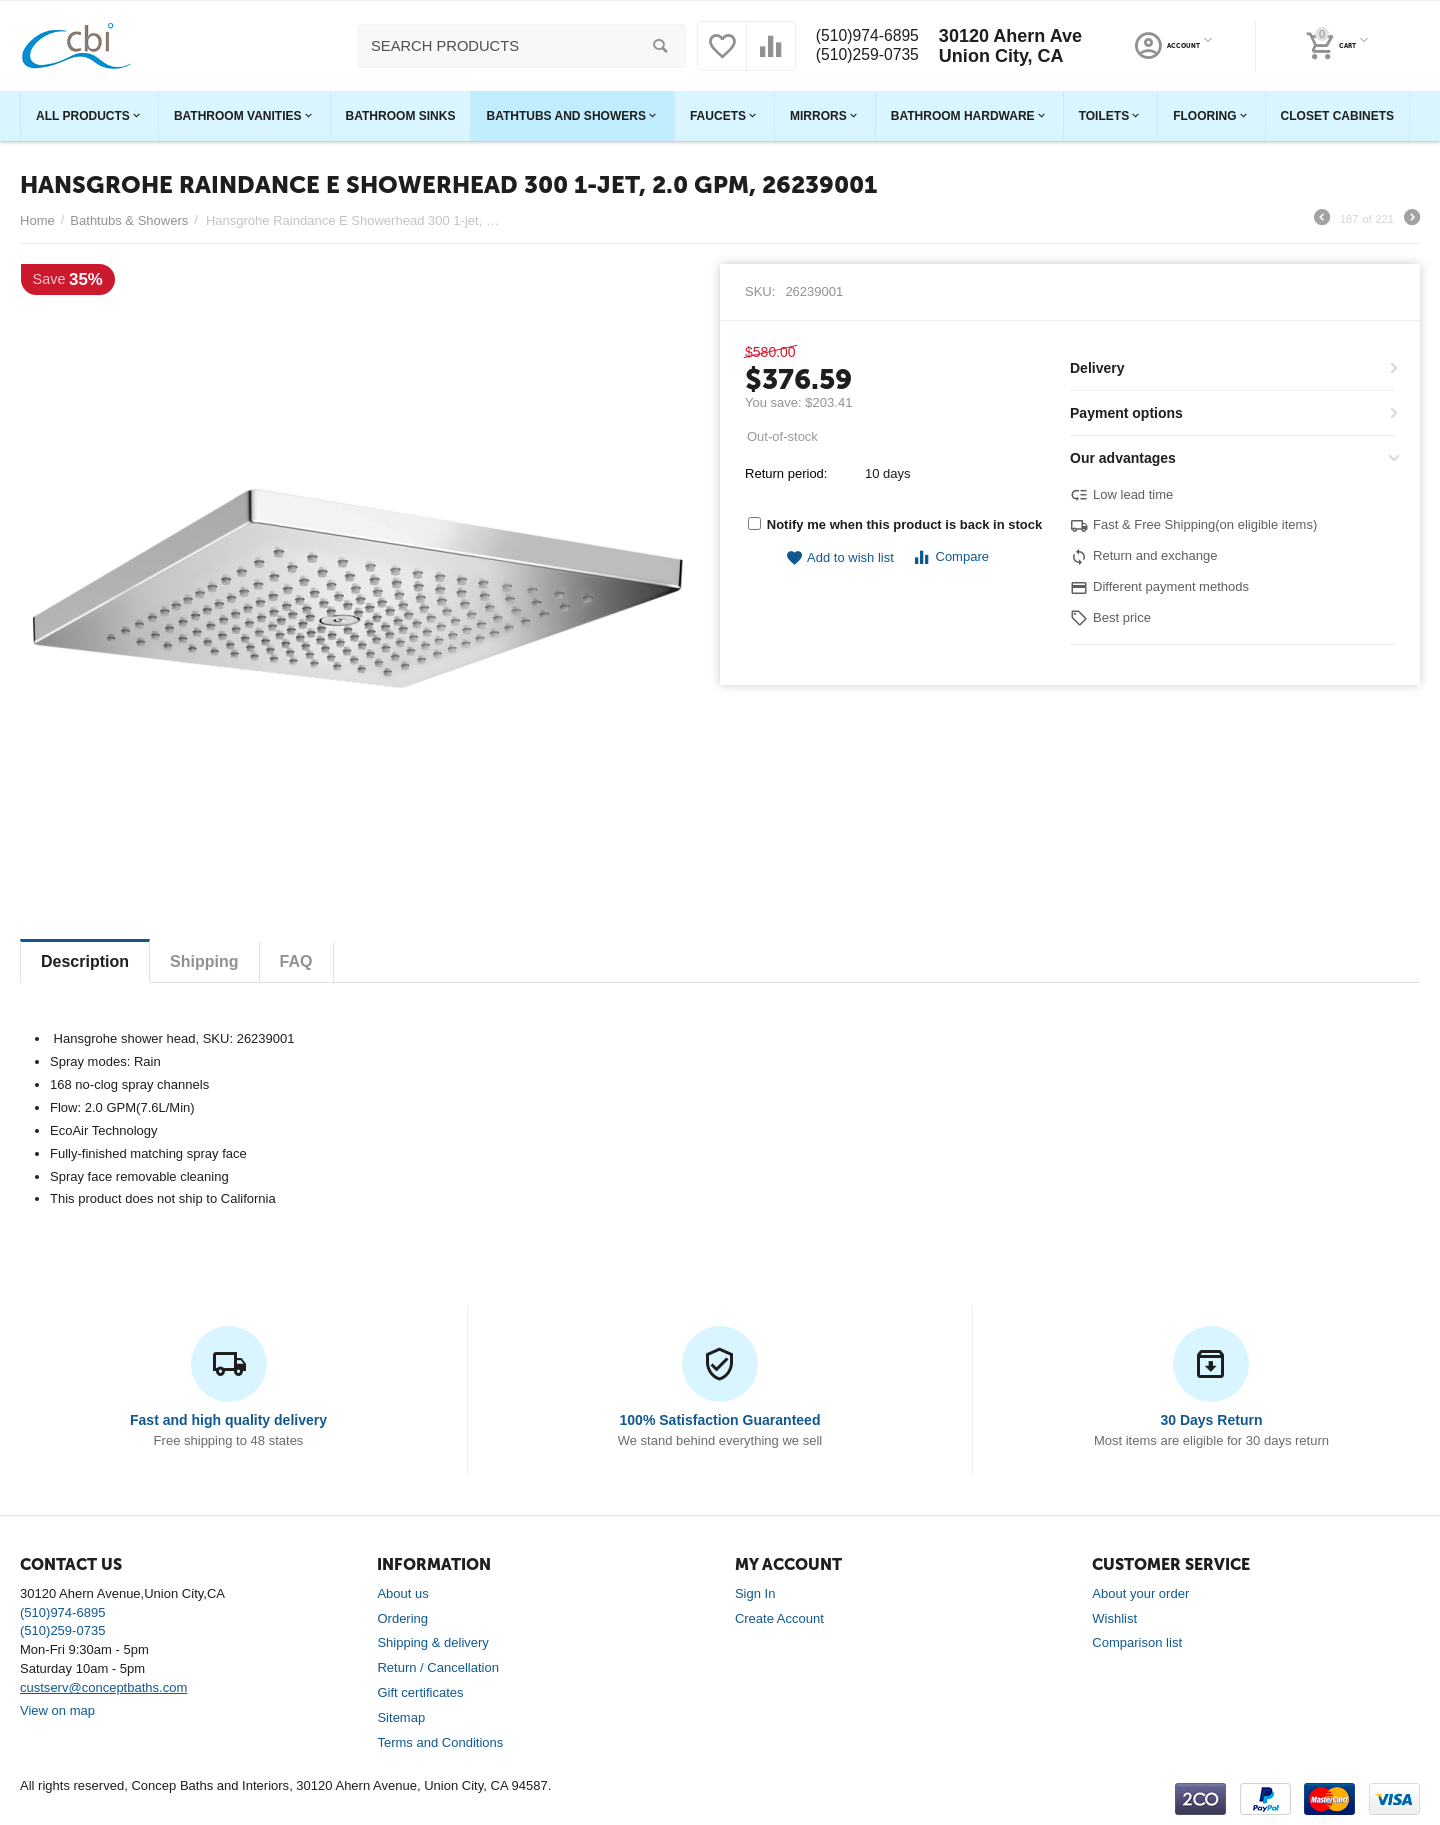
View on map (57, 1710)
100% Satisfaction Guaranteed (720, 1420)
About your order (1140, 1593)
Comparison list (1137, 1642)
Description (85, 961)
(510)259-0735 (865, 56)
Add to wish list (840, 558)
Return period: (786, 473)
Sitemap (401, 1717)
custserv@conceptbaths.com (103, 1687)
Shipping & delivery (432, 1642)
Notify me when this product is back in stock (895, 524)
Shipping (204, 961)
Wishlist (1114, 1618)
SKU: (760, 291)
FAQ (296, 961)
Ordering (402, 1618)
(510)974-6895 (865, 36)
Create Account (779, 1618)
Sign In (755, 1593)
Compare (950, 557)
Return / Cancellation (438, 1667)
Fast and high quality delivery (228, 1420)
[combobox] (517, 46)
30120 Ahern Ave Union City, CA (1015, 46)
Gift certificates (420, 1692)
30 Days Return (1211, 1420)
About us (402, 1593)
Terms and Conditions (440, 1742)
